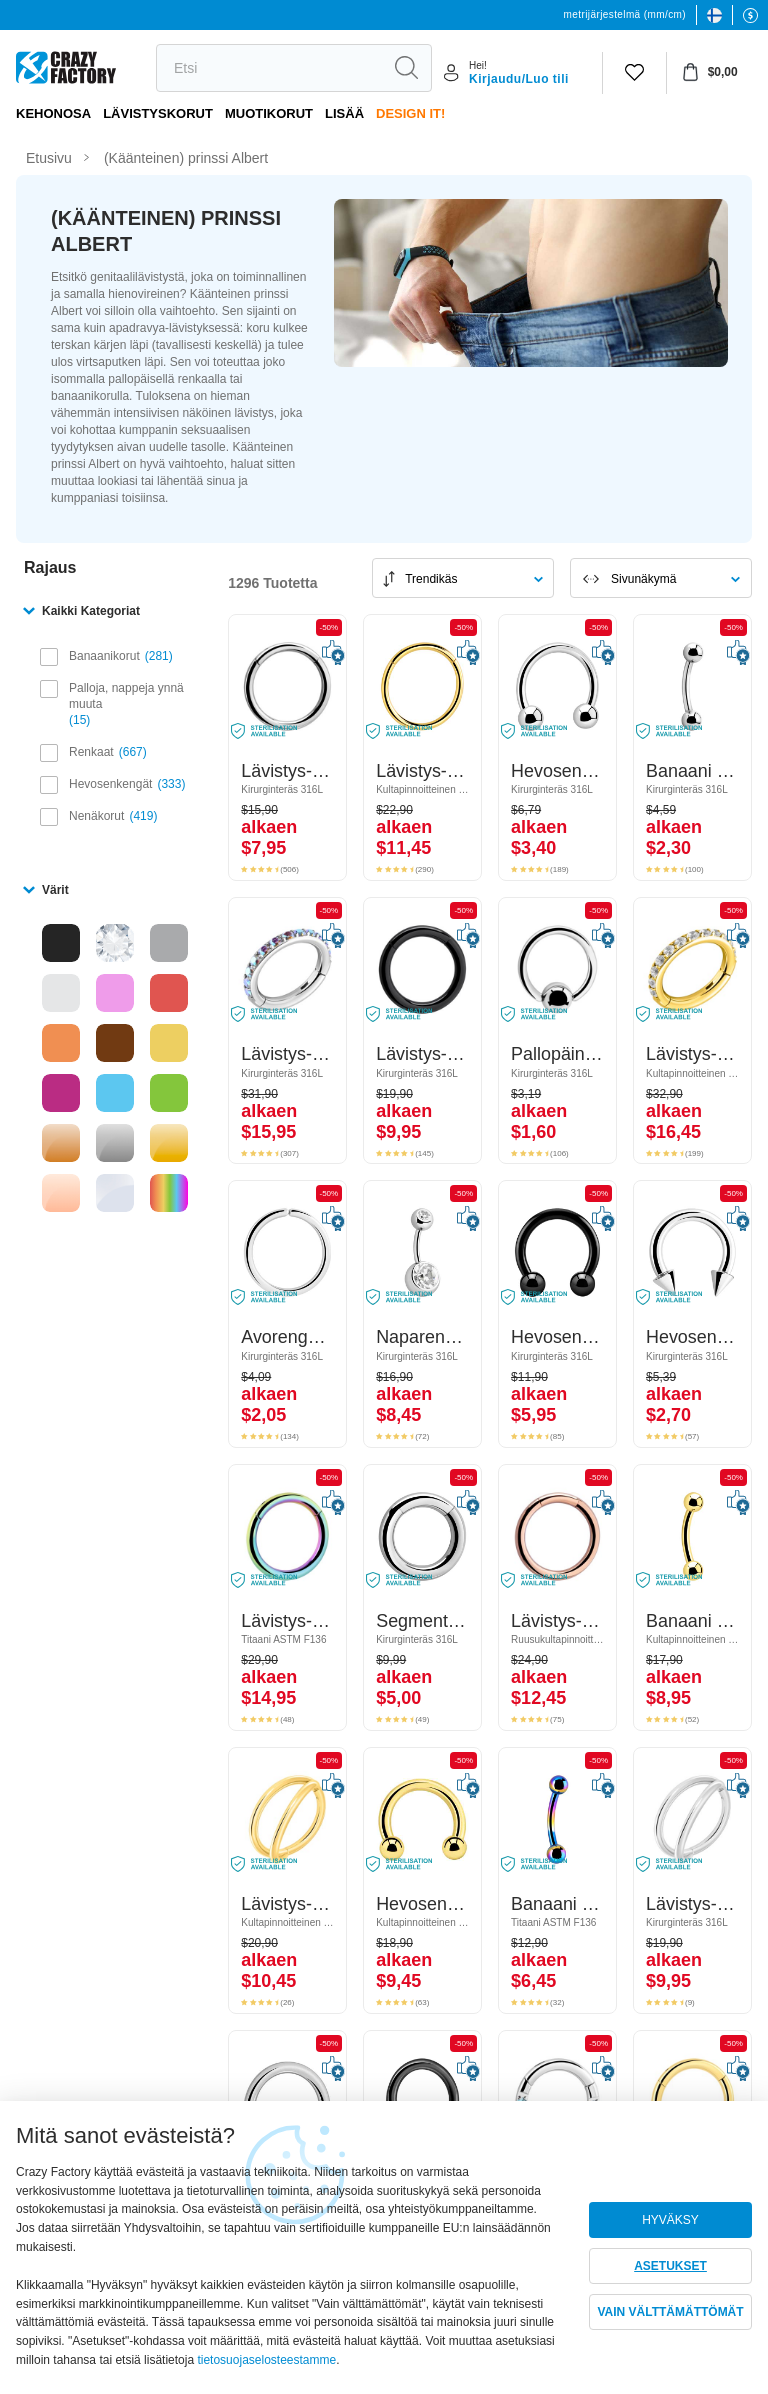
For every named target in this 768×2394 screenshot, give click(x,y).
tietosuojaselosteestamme (266, 2360)
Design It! (410, 113)
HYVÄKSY (670, 2220)
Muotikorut (269, 113)
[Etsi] (269, 68)
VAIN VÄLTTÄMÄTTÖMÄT (670, 2312)
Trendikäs (431, 579)
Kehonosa (53, 113)
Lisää (344, 113)
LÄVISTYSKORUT (158, 113)
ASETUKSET (670, 2266)
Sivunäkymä (643, 579)
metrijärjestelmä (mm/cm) (625, 14)
